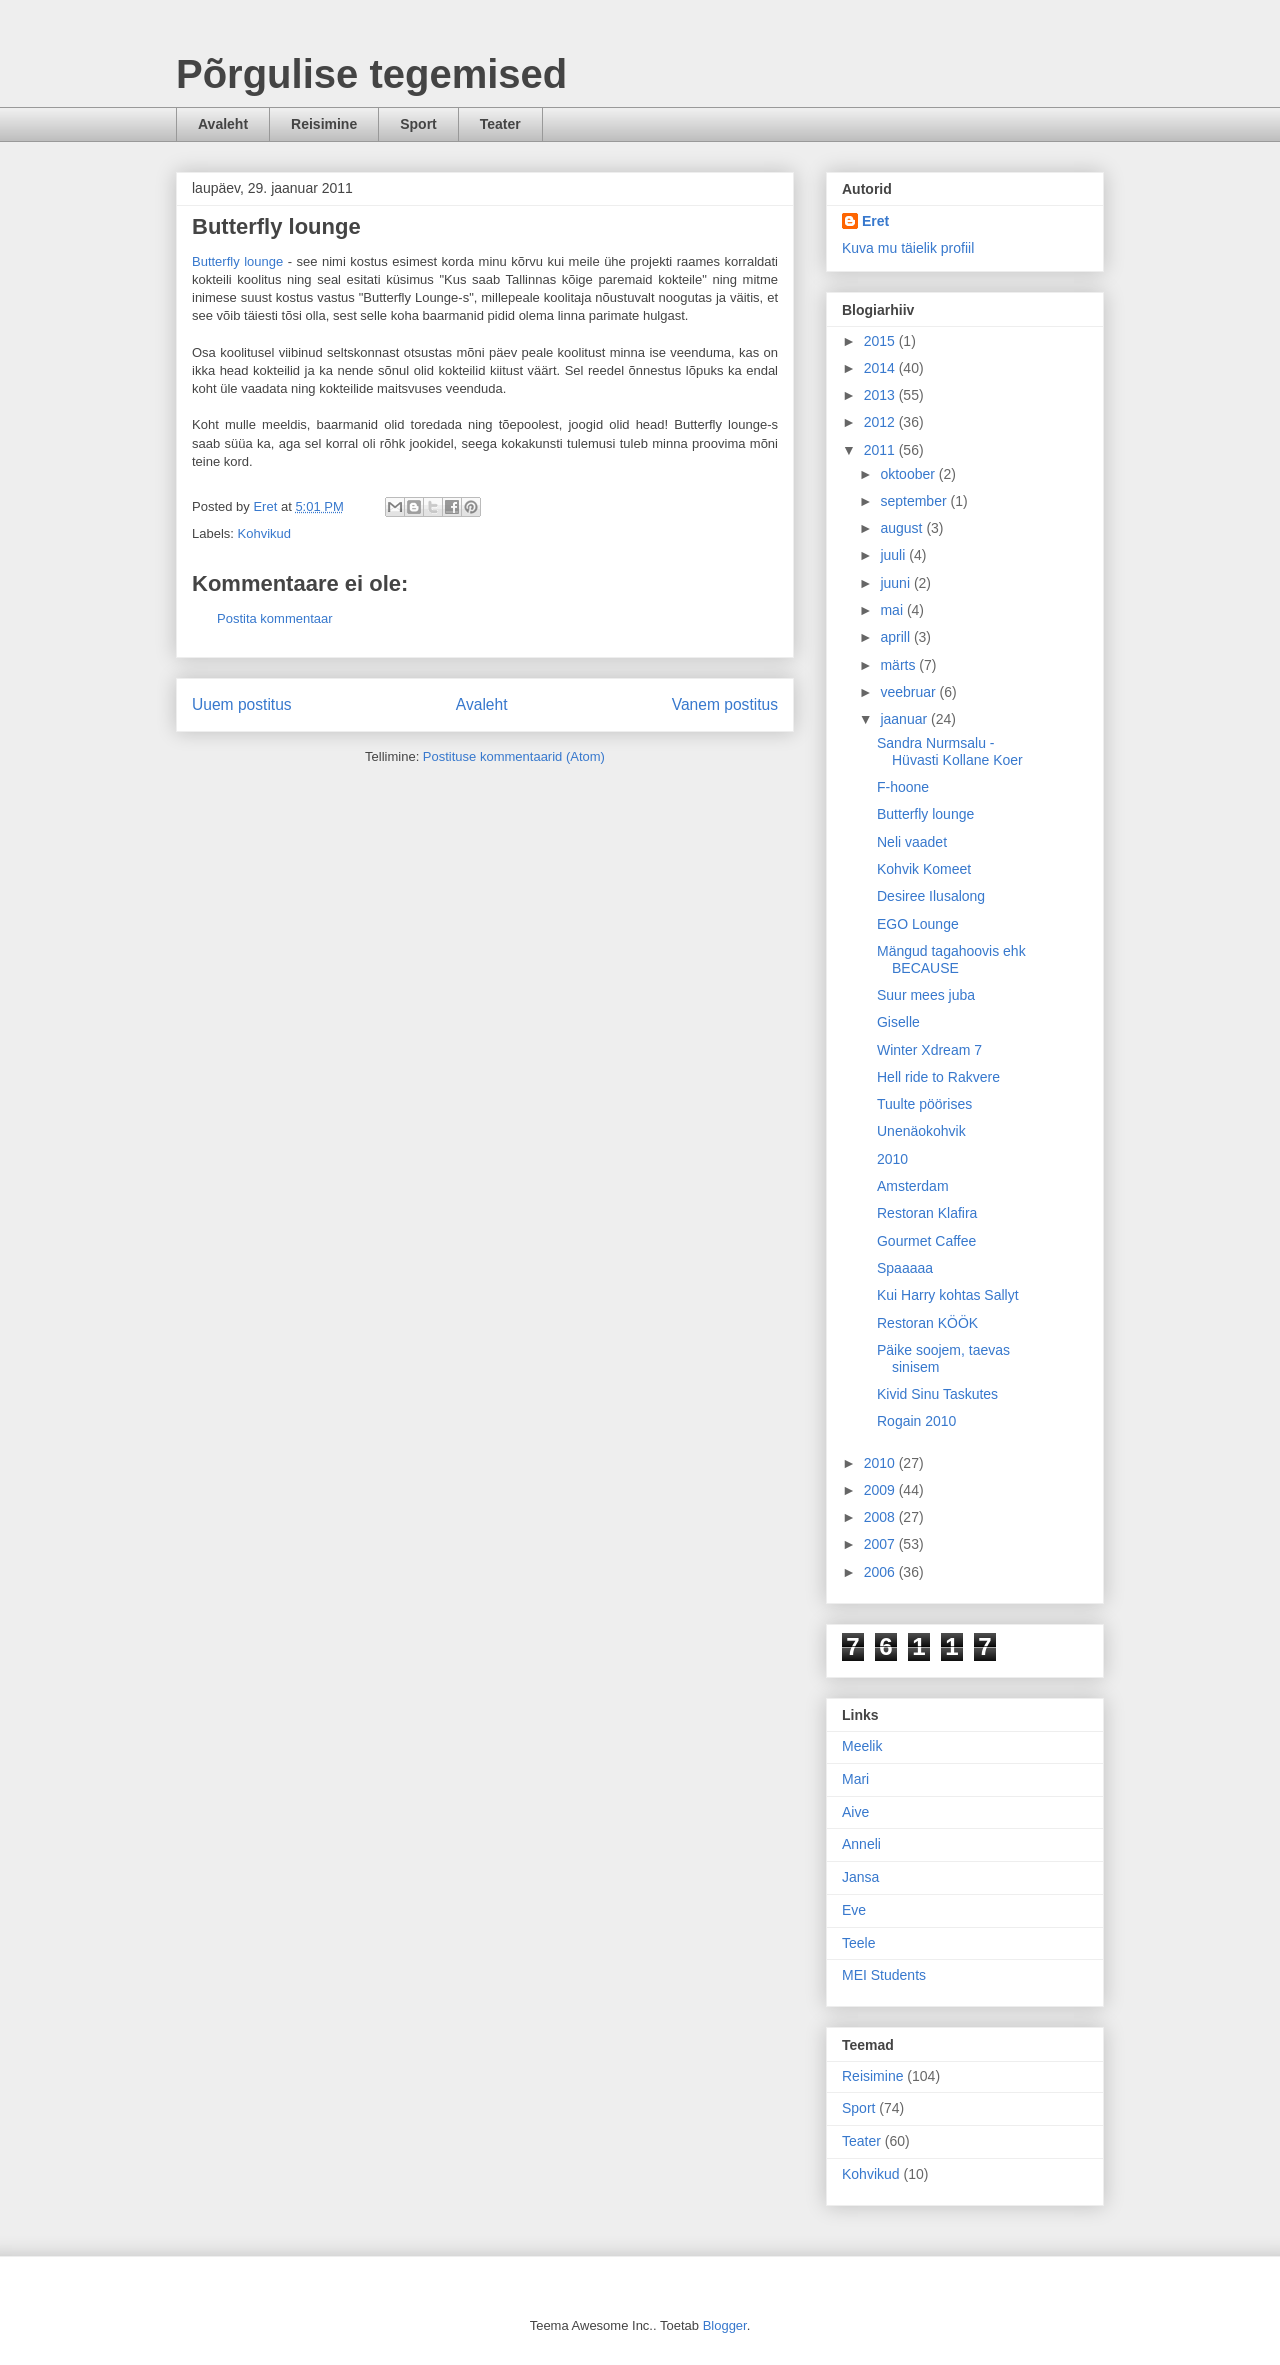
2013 (881, 395)
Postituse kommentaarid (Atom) (514, 756)
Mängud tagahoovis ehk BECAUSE (951, 959)
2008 (881, 1517)
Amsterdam (913, 1186)
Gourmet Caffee (926, 1241)
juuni (896, 583)
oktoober (909, 474)
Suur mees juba (926, 995)
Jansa (860, 1877)
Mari (855, 1779)
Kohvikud (264, 533)
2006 (881, 1572)
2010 (892, 1159)
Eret (875, 221)
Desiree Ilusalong (931, 896)
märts (899, 665)
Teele (858, 1943)
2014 (881, 368)
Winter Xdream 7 (929, 1050)
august (903, 528)
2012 (881, 422)
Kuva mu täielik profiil (908, 248)
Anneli (861, 1844)
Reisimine (324, 124)
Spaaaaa (905, 1268)
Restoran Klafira (927, 1213)
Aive (855, 1812)
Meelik (862, 1746)
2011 (881, 450)
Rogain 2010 (916, 1421)
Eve (854, 1910)
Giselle (898, 1022)
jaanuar (905, 719)
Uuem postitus (242, 704)
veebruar (909, 692)
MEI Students (884, 1975)
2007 (881, 1544)
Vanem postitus (725, 704)
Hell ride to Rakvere (938, 1077)
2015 (881, 341)
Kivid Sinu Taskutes (937, 1394)
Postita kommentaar (275, 618)
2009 (881, 1490)
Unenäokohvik (921, 1131)
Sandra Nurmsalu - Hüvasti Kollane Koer (950, 751)
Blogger (725, 2325)
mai (893, 610)
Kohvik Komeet (924, 869)
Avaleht (223, 124)
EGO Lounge (918, 924)
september (915, 501)
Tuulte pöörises (924, 1104)
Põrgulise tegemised (371, 74)
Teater (500, 124)
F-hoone (903, 787)
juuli (894, 555)
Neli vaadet (912, 842)
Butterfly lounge (237, 261)
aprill (896, 637)
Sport (418, 124)
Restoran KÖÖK (927, 1323)
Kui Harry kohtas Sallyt (948, 1295)
